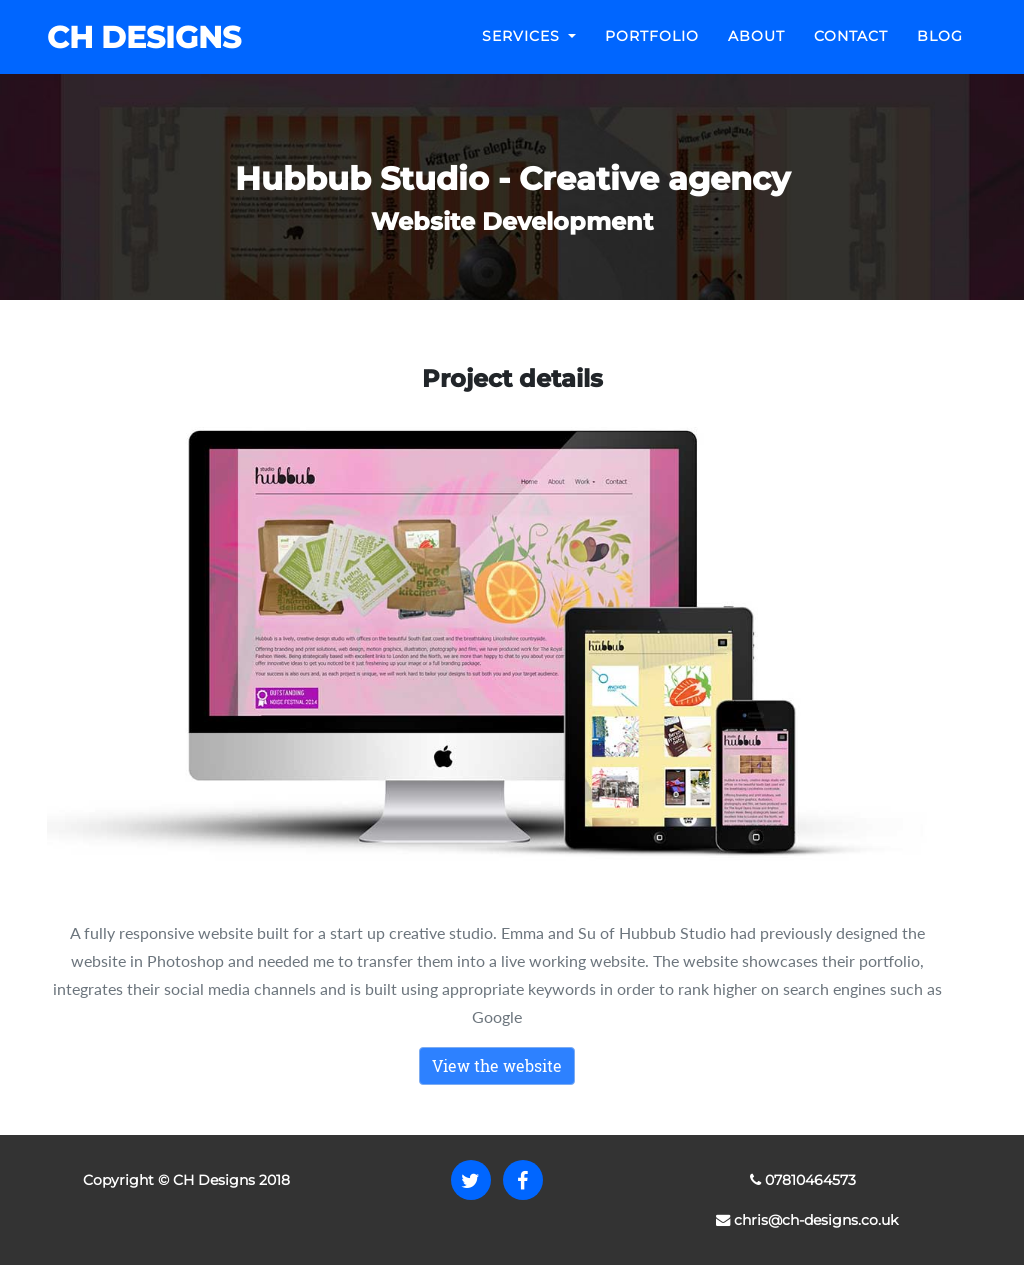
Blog (940, 51)
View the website (497, 1065)
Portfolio (652, 51)
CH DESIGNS (138, 52)
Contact (851, 51)
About (756, 51)
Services (523, 51)
